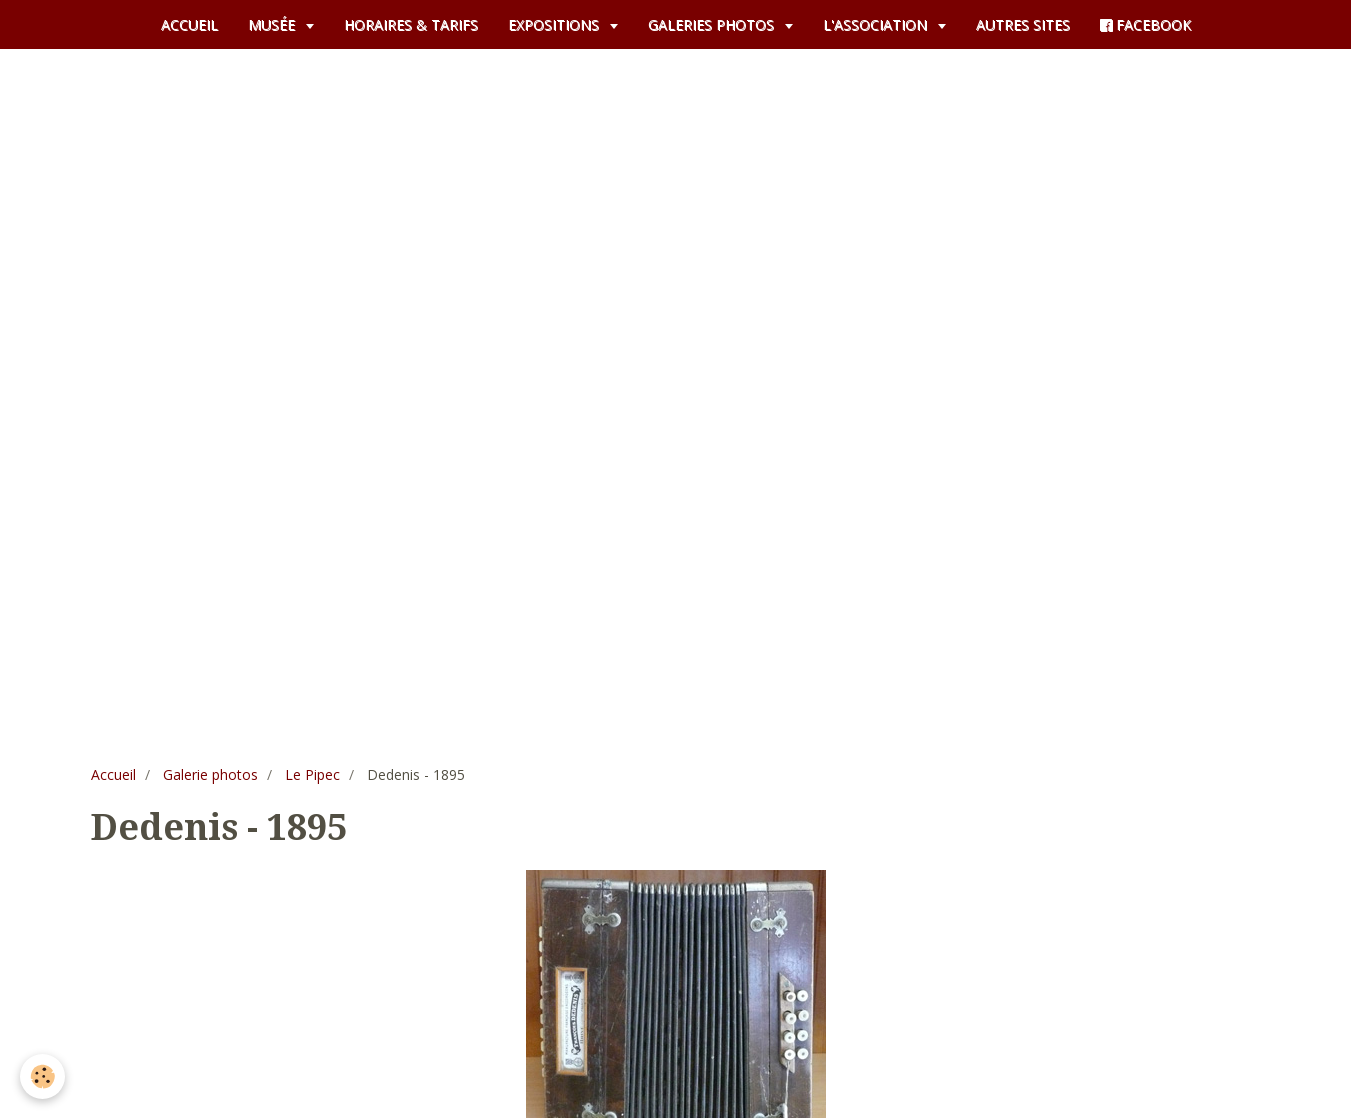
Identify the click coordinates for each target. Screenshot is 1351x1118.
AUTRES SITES (1023, 24)
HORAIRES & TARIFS (411, 24)
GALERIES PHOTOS (713, 24)
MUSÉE (273, 24)
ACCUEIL (189, 24)
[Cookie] (42, 1076)
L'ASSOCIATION (877, 24)
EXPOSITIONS (555, 24)
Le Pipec (312, 774)
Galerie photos (210, 774)
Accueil (113, 774)
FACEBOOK (1145, 24)
